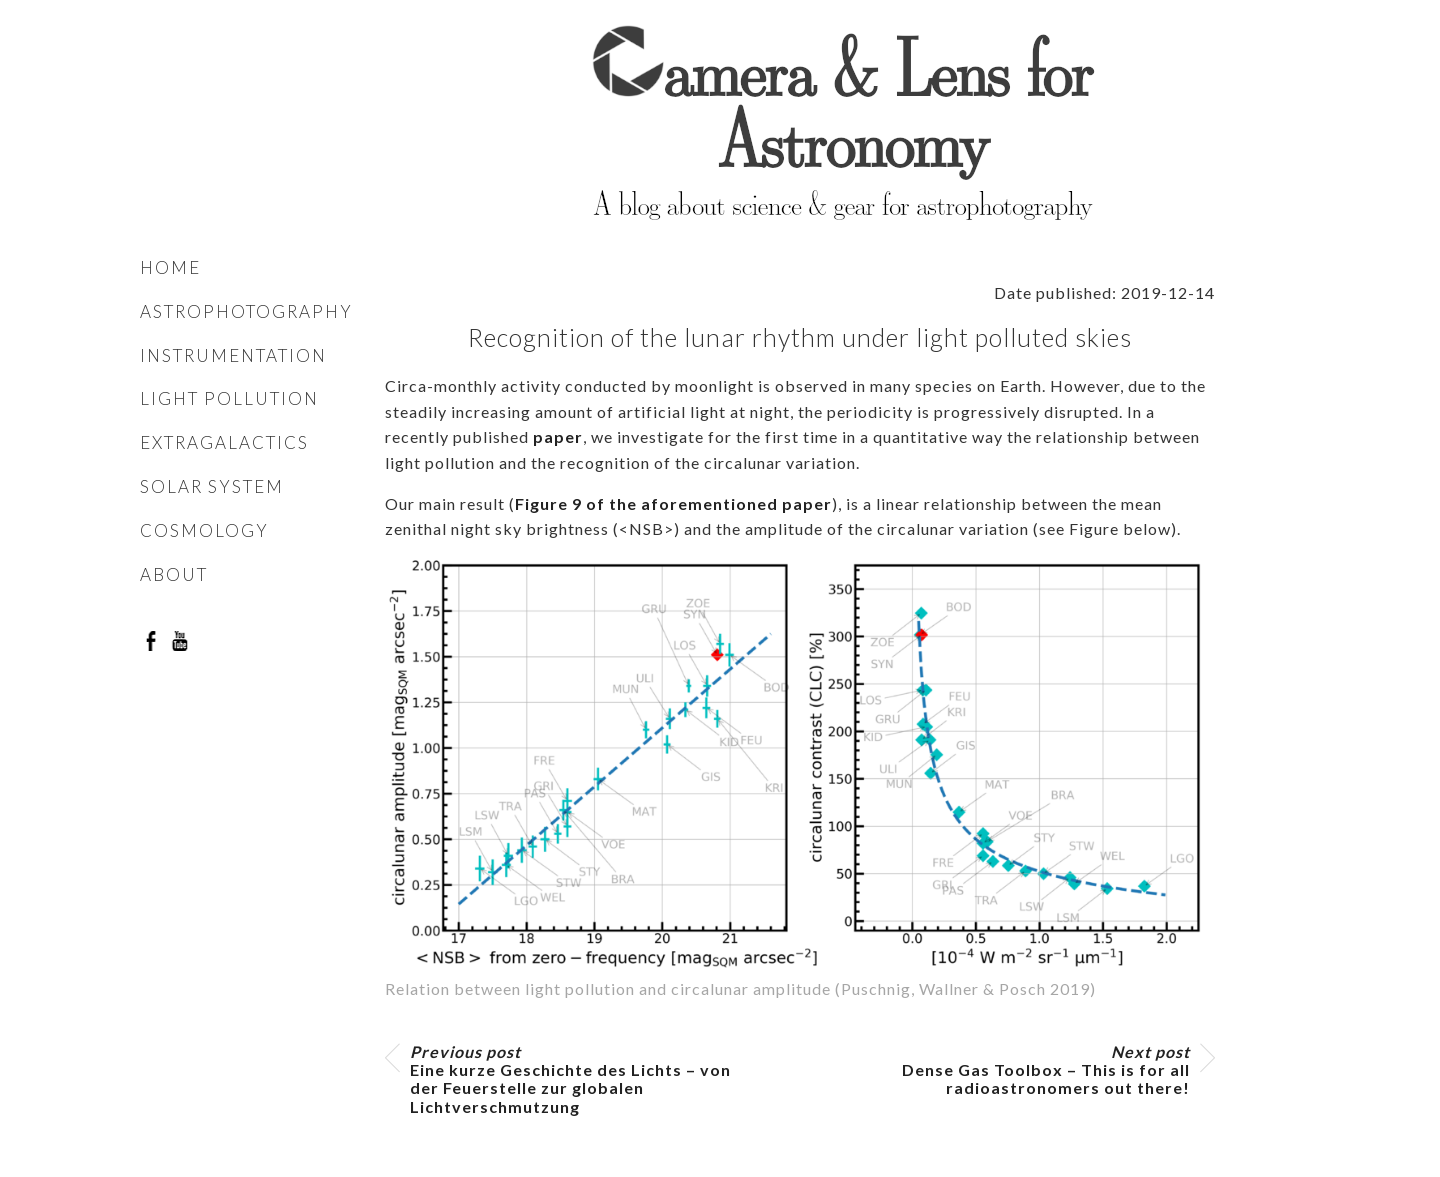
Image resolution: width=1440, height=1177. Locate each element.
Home (170, 267)
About (174, 574)
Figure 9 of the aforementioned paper (673, 503)
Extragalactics (224, 442)
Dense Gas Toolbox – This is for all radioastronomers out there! (1046, 1070)
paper (558, 436)
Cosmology (204, 530)
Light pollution (229, 398)
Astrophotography (246, 311)
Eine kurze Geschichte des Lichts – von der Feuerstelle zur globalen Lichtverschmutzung (570, 1079)
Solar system (212, 486)
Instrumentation (233, 355)
